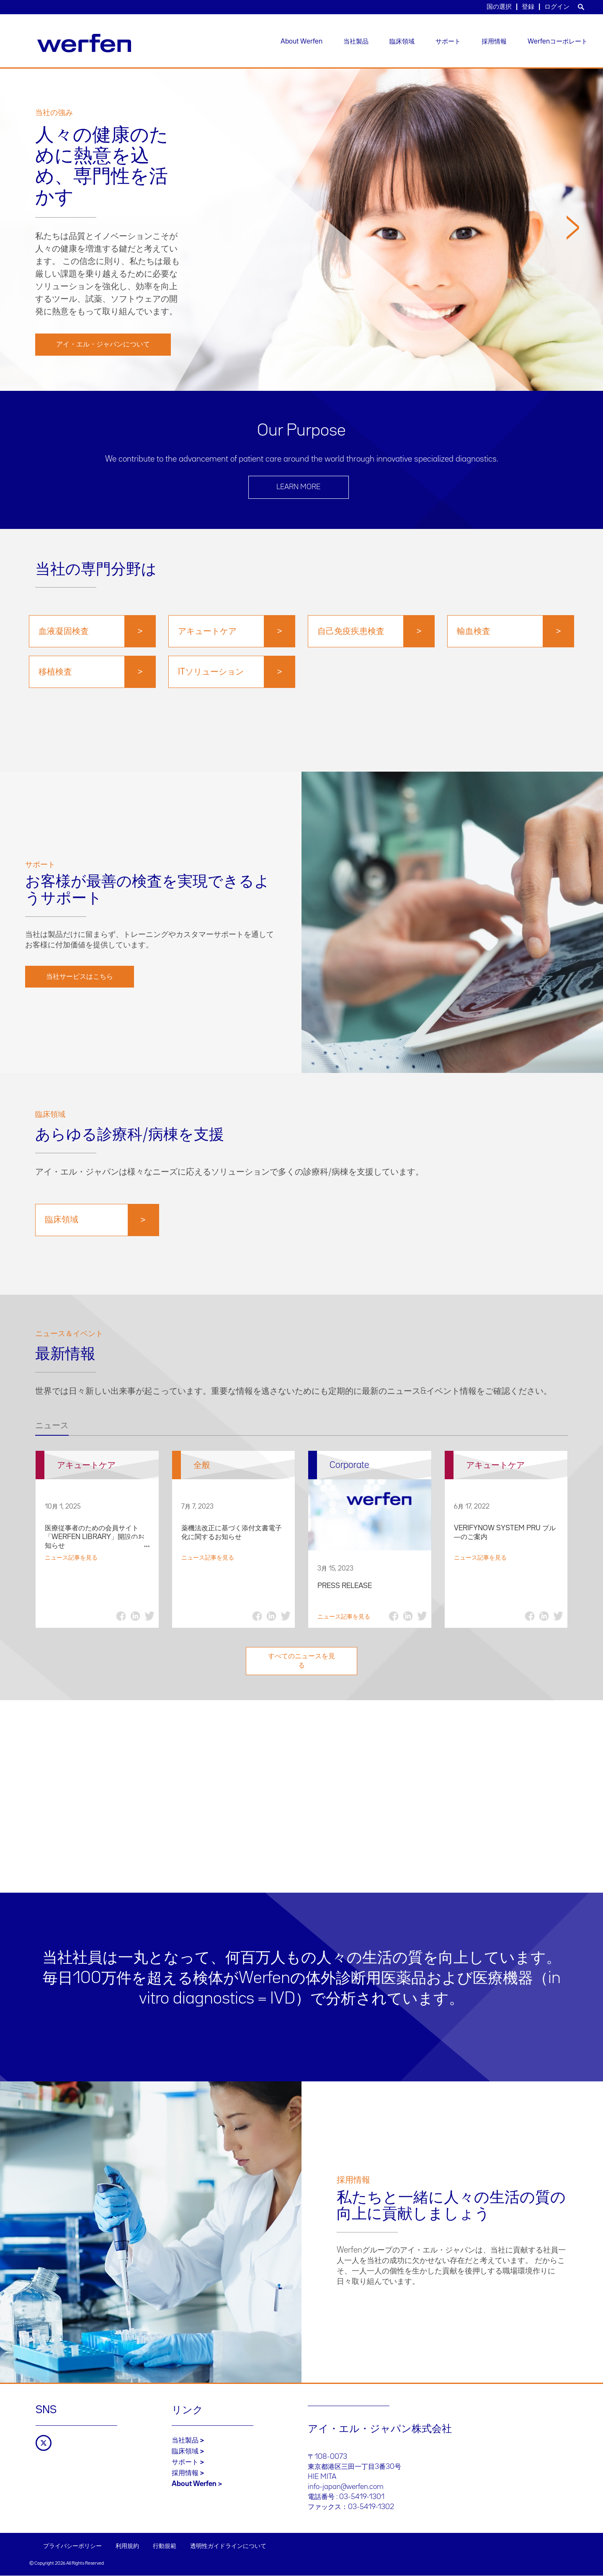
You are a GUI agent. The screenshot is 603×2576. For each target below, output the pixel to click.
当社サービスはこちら (79, 976)
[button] (573, 300)
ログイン (557, 7)
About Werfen (301, 41)
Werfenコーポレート (558, 41)
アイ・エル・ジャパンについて (103, 344)
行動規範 (164, 2546)
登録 (528, 7)
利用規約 (127, 2546)
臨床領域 (402, 41)
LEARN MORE (298, 487)
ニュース (52, 1425)
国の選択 (499, 7)
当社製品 (355, 41)
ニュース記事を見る (71, 1558)
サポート (448, 41)
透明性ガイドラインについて (228, 2546)
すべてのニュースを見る (301, 1661)
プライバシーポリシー (72, 2546)
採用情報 (494, 41)
